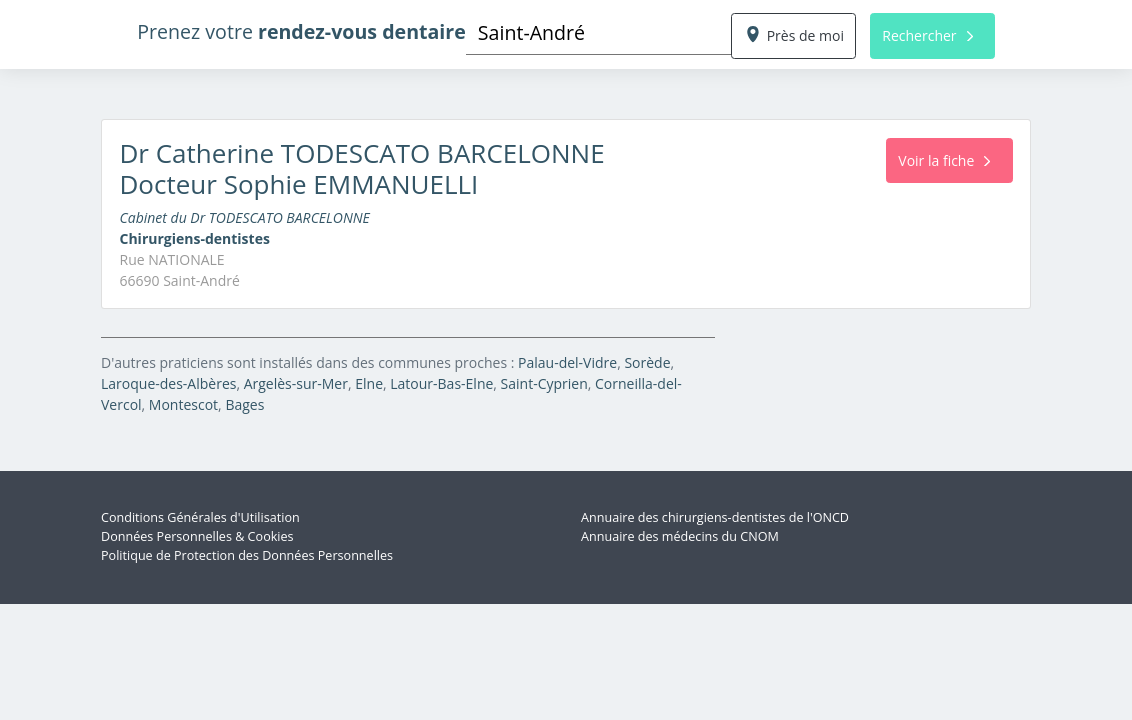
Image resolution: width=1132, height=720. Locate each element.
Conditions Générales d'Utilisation (200, 517)
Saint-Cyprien (544, 383)
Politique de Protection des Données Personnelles (247, 555)
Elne (369, 383)
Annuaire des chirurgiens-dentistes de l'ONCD (715, 517)
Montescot (183, 404)
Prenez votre (301, 31)
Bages (244, 404)
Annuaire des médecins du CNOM (680, 536)
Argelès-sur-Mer (296, 383)
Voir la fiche (944, 160)
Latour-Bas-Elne (441, 383)
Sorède (647, 362)
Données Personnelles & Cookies (197, 536)
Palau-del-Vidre (567, 362)
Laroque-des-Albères (168, 383)
